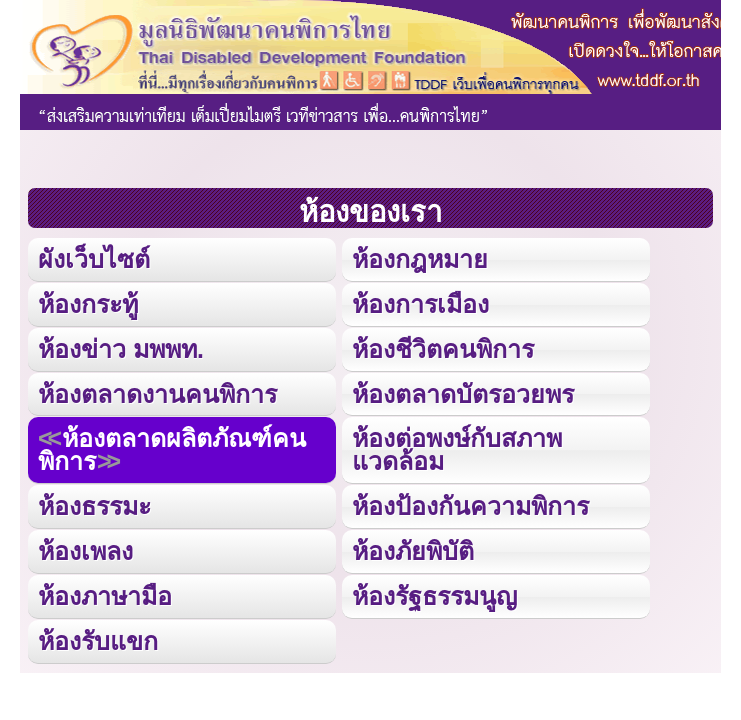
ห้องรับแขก (98, 641)
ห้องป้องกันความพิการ (470, 506)
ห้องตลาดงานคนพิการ (157, 394)
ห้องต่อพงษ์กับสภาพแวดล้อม (457, 449)
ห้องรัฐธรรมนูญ (434, 596)
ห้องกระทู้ (88, 304)
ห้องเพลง (85, 551)
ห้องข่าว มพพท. (121, 349)
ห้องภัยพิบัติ (413, 551)
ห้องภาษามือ (105, 596)
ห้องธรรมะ (94, 506)
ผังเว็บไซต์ (94, 259)
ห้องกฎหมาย (420, 259)
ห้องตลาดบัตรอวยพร (463, 394)
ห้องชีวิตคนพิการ (443, 349)
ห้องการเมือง (420, 304)
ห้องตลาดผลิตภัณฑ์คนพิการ (172, 449)
